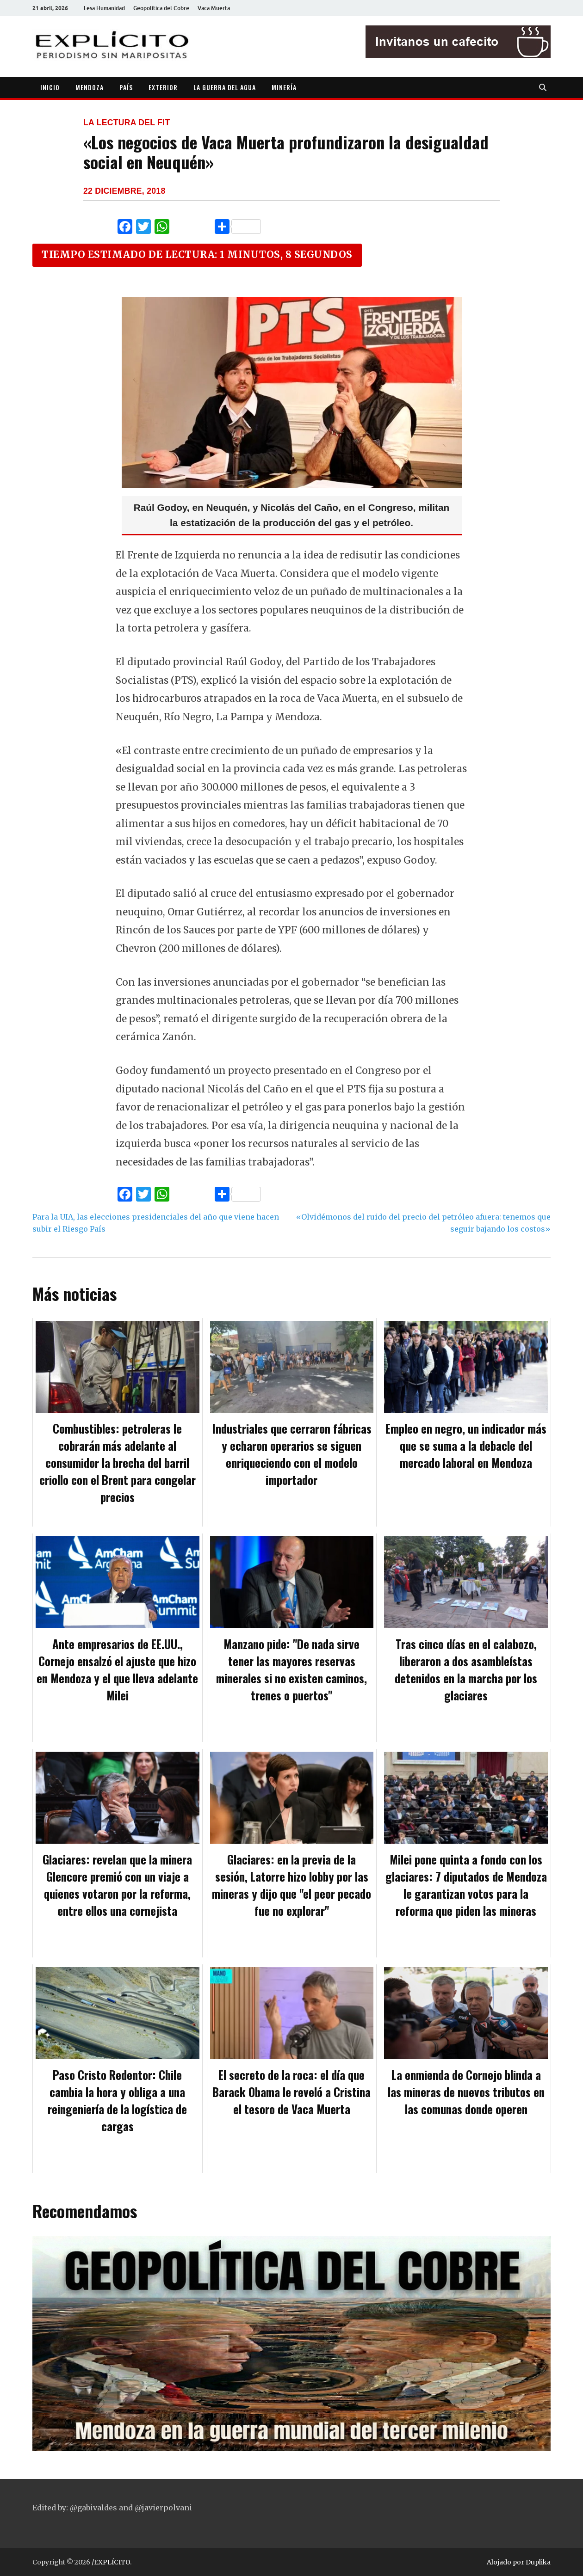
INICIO (50, 87)
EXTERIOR (163, 87)
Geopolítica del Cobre (161, 8)
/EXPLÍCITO (111, 2562)
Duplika (538, 2562)
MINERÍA (284, 87)
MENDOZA (89, 87)
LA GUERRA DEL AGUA (224, 87)
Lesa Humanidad (104, 8)
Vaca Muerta (214, 8)
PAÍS (126, 87)
